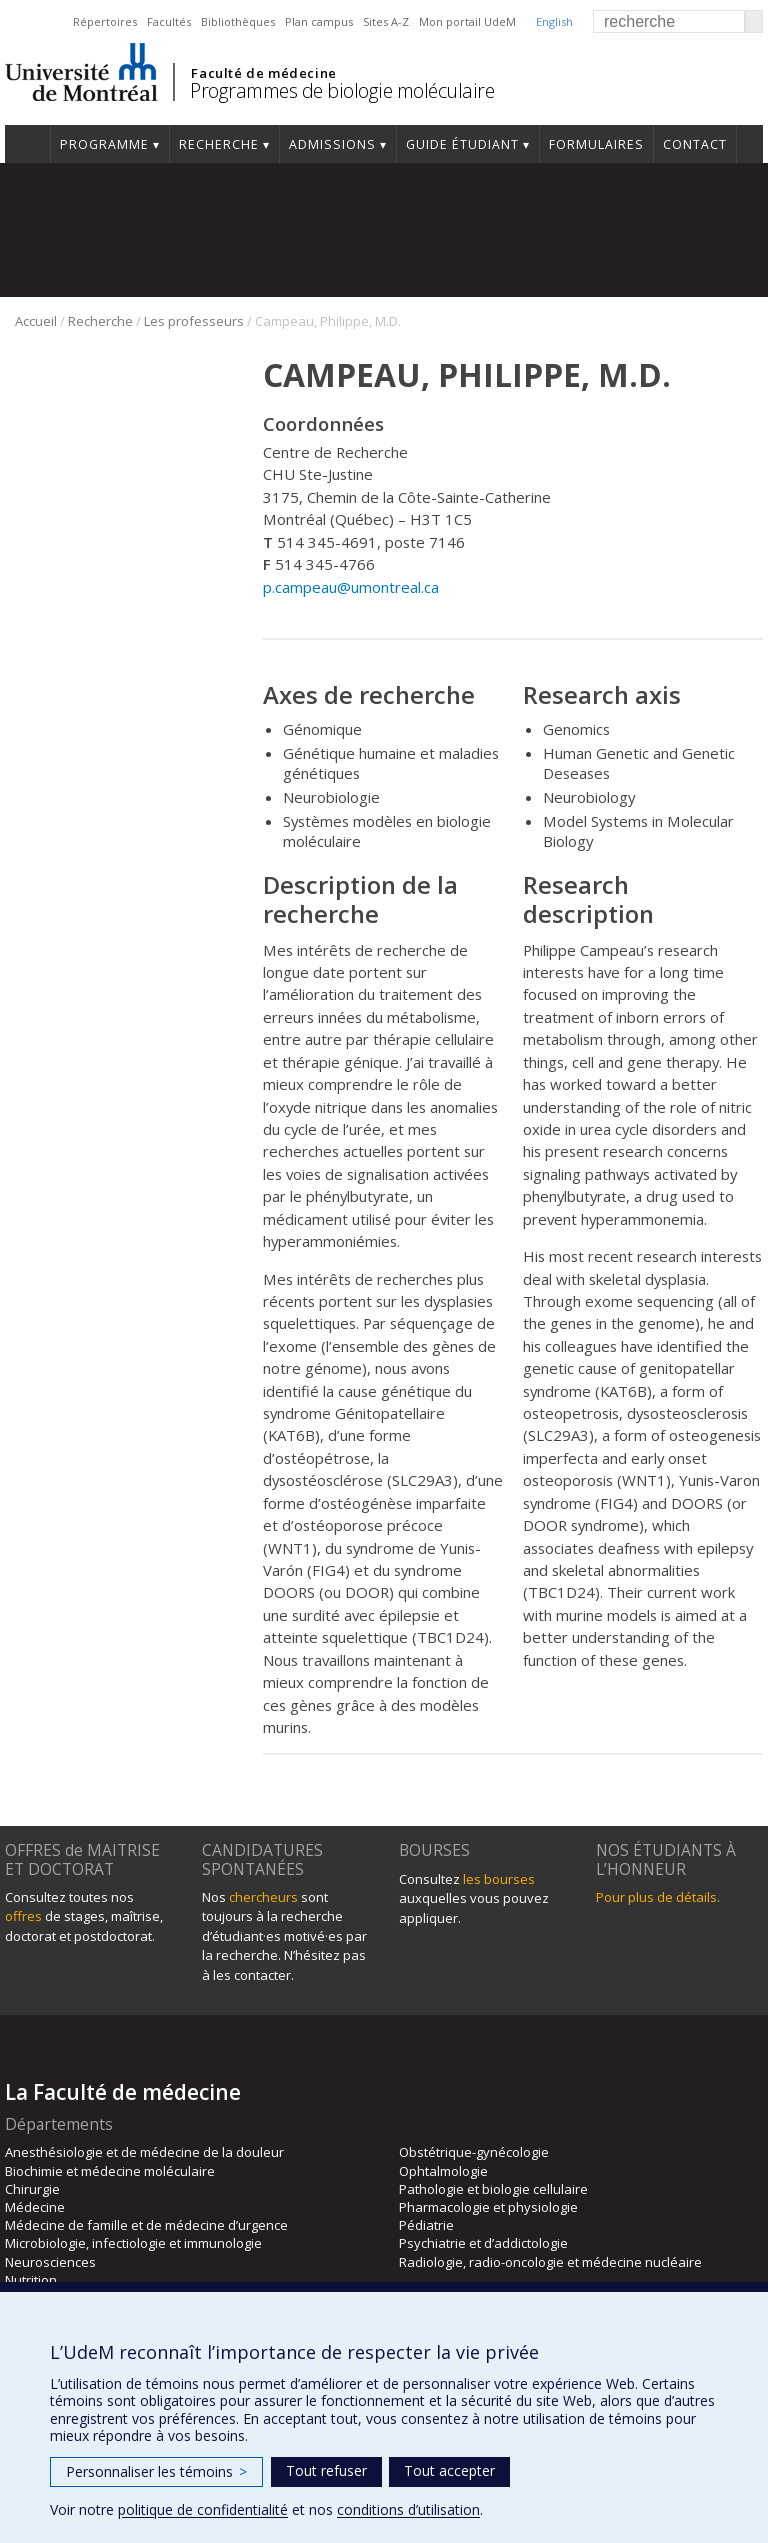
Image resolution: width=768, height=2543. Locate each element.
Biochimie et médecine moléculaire (110, 2171)
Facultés (169, 21)
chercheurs (263, 1897)
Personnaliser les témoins (156, 2471)
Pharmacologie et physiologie (488, 2207)
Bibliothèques (238, 21)
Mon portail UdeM (467, 21)
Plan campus (319, 21)
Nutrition (31, 2280)
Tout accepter (449, 2470)
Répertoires (105, 21)
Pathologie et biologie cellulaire (493, 2189)
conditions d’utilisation (408, 2509)
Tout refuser (326, 2470)
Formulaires (596, 144)
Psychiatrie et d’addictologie (483, 2243)
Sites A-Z (386, 21)
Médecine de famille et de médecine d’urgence (146, 2225)
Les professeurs (194, 321)
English (554, 21)
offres (23, 1916)
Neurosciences (50, 2262)
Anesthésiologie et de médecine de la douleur (144, 2152)
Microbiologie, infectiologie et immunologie (133, 2243)
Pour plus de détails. (658, 1897)
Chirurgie (32, 2189)
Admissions (332, 144)
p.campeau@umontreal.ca (351, 587)
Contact (695, 144)
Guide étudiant (462, 144)
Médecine (35, 2207)
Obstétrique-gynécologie (474, 2152)
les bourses (499, 1879)
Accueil (27, 144)
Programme (104, 144)
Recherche (219, 144)
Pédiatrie (426, 2225)
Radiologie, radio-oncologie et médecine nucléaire (550, 2262)
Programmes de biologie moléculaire (342, 90)
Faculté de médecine (263, 73)
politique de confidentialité (203, 2509)
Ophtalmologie (443, 2171)
